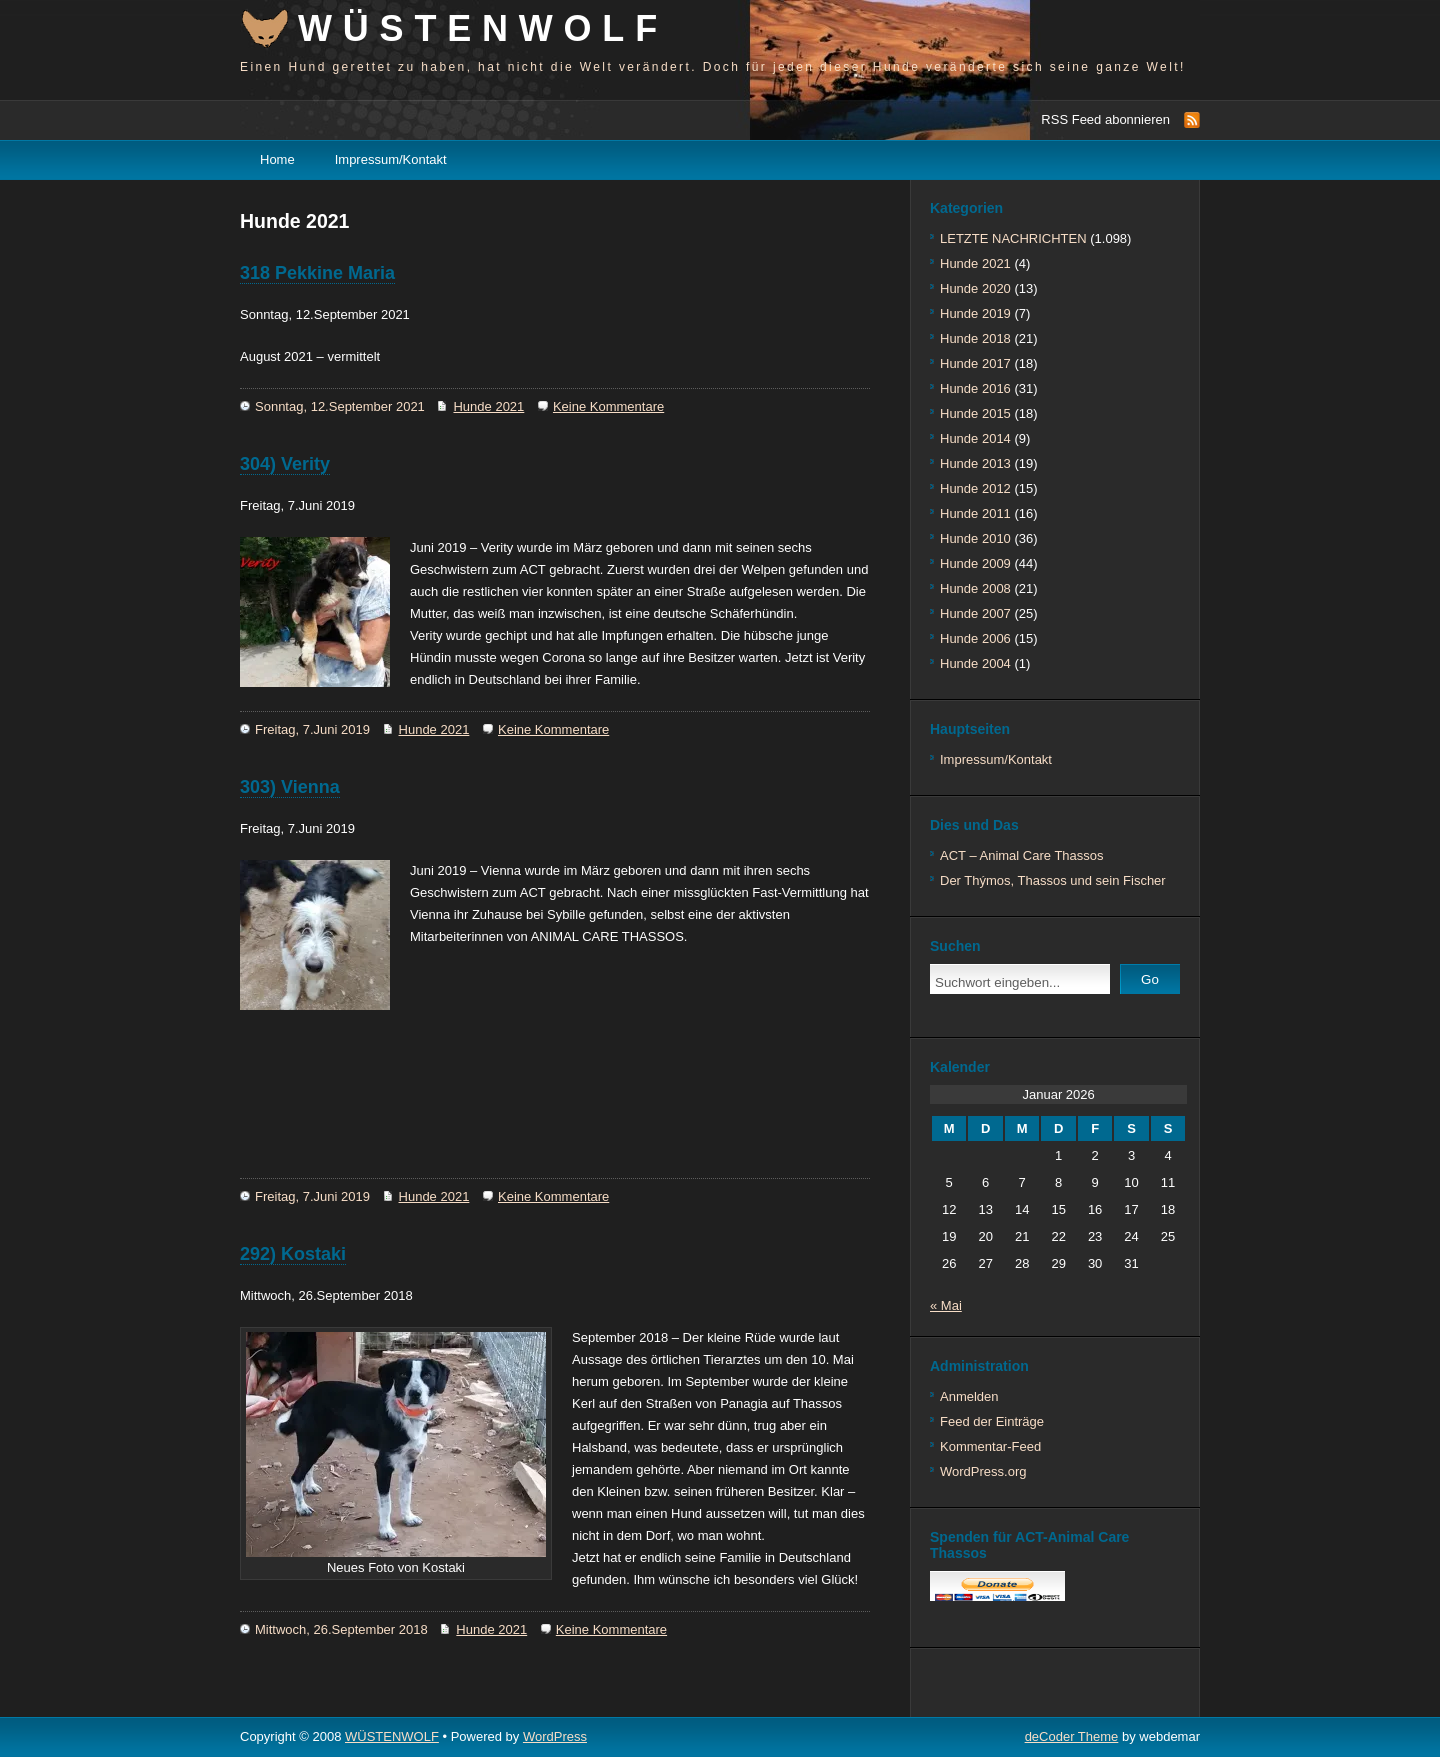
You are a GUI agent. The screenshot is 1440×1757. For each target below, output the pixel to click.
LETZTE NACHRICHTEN (1013, 238)
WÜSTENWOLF (483, 28)
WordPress (555, 1736)
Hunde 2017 (975, 363)
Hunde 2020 (975, 288)
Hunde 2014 (975, 438)
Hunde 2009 (975, 563)
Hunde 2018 (975, 338)
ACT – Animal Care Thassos (1022, 855)
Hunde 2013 (975, 463)
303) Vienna (290, 787)
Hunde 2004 (975, 663)
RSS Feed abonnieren (1105, 119)
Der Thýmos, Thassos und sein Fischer (1053, 880)
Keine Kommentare (608, 406)
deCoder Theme (1072, 1736)
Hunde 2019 (975, 313)
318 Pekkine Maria (317, 273)
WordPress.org (983, 1471)
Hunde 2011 (975, 513)
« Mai (946, 1305)
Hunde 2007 (975, 613)
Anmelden (969, 1396)
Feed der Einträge (992, 1421)
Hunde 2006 (975, 638)
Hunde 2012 (975, 488)
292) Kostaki (293, 1254)
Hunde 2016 (975, 388)
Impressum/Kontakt (391, 159)
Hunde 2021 (488, 406)
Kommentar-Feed (990, 1446)
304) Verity (285, 464)
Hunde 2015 (975, 413)
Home (277, 159)
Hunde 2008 (975, 588)
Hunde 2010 (975, 538)
